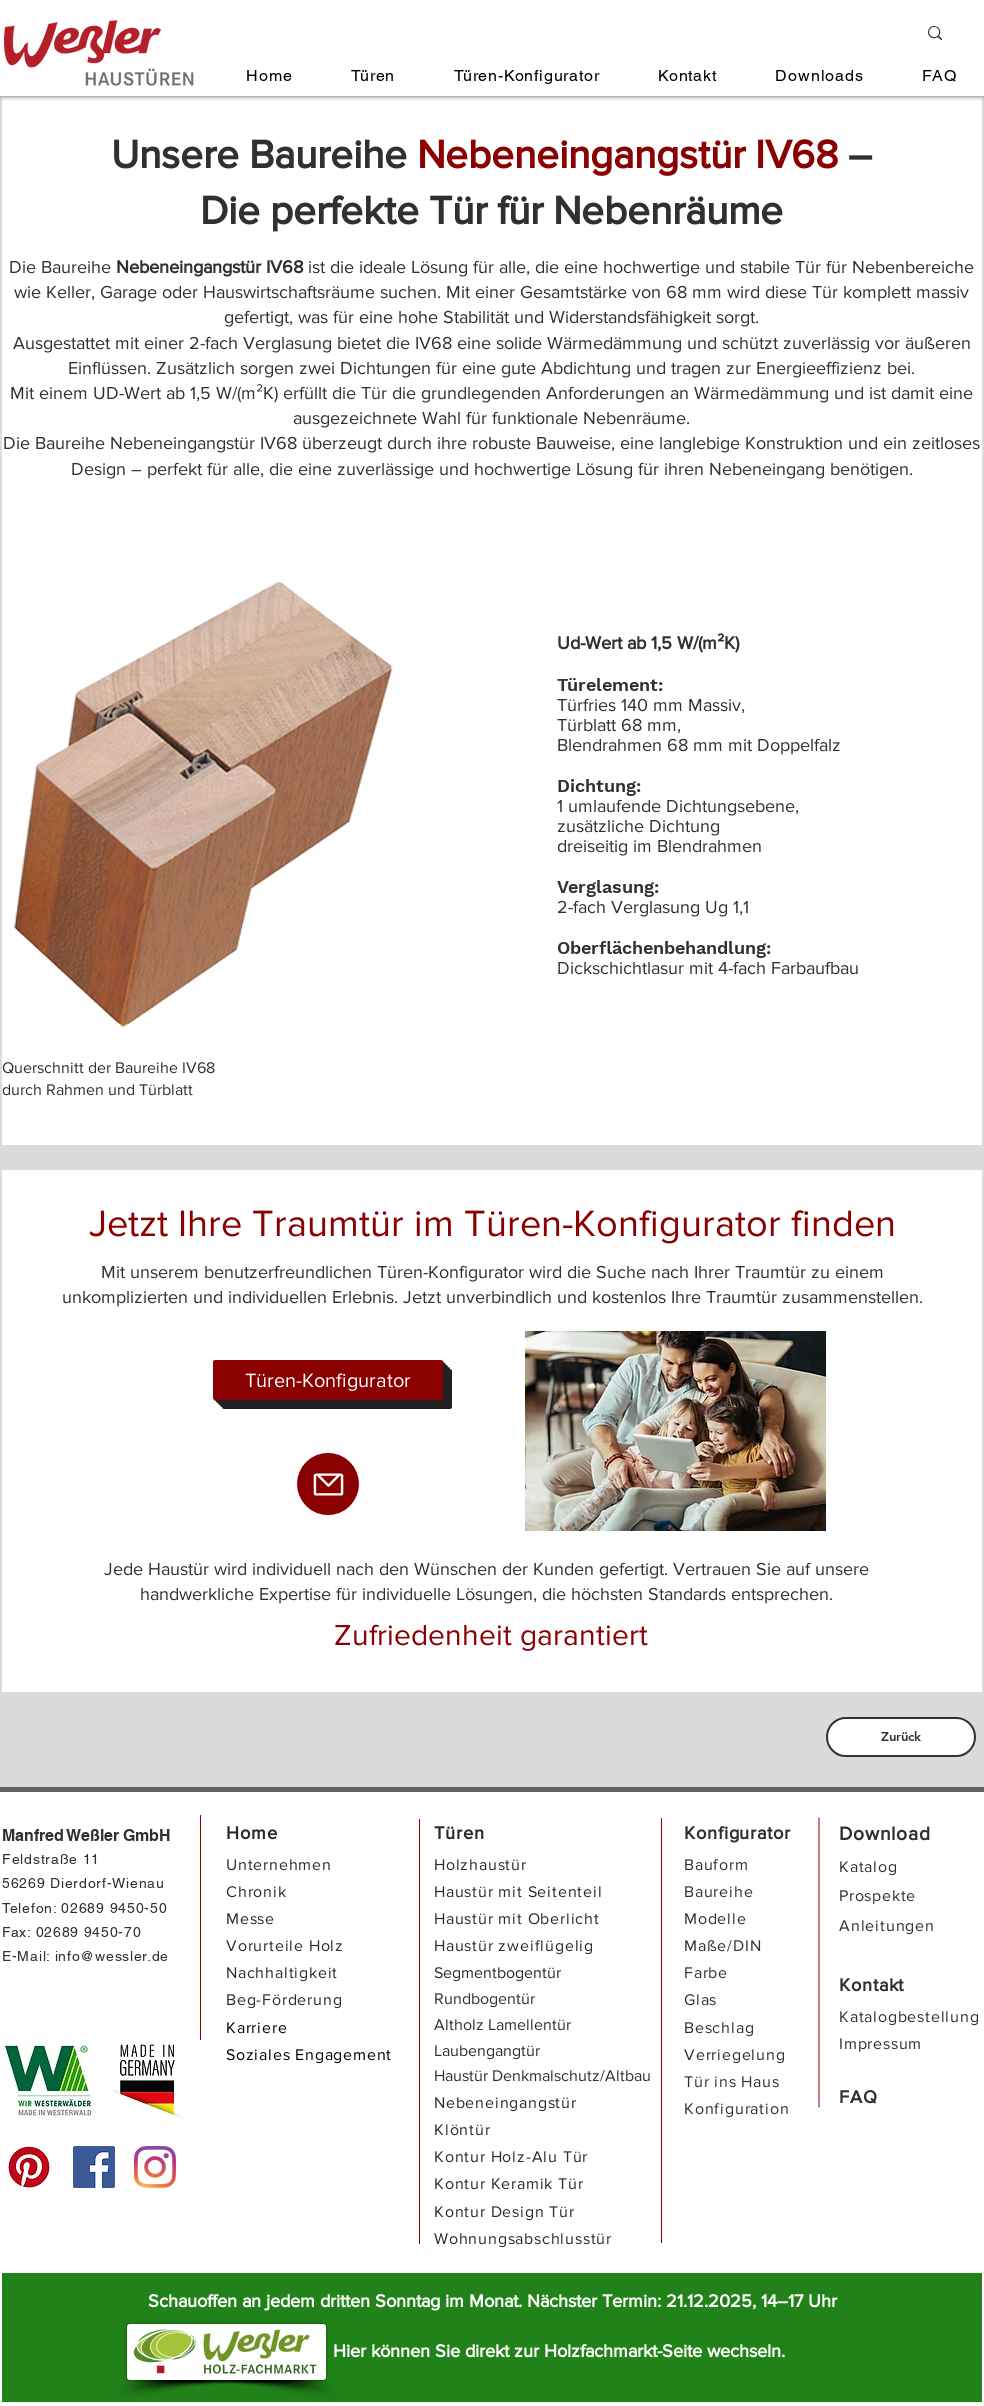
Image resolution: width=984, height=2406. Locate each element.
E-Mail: (26, 1956)
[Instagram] (155, 2167)
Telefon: (29, 1908)
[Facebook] (94, 2167)
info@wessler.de (112, 1956)
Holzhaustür (480, 1864)
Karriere (256, 2027)
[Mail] (328, 1484)
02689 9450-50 (114, 1908)
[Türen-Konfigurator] (328, 1380)
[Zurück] (901, 1737)
